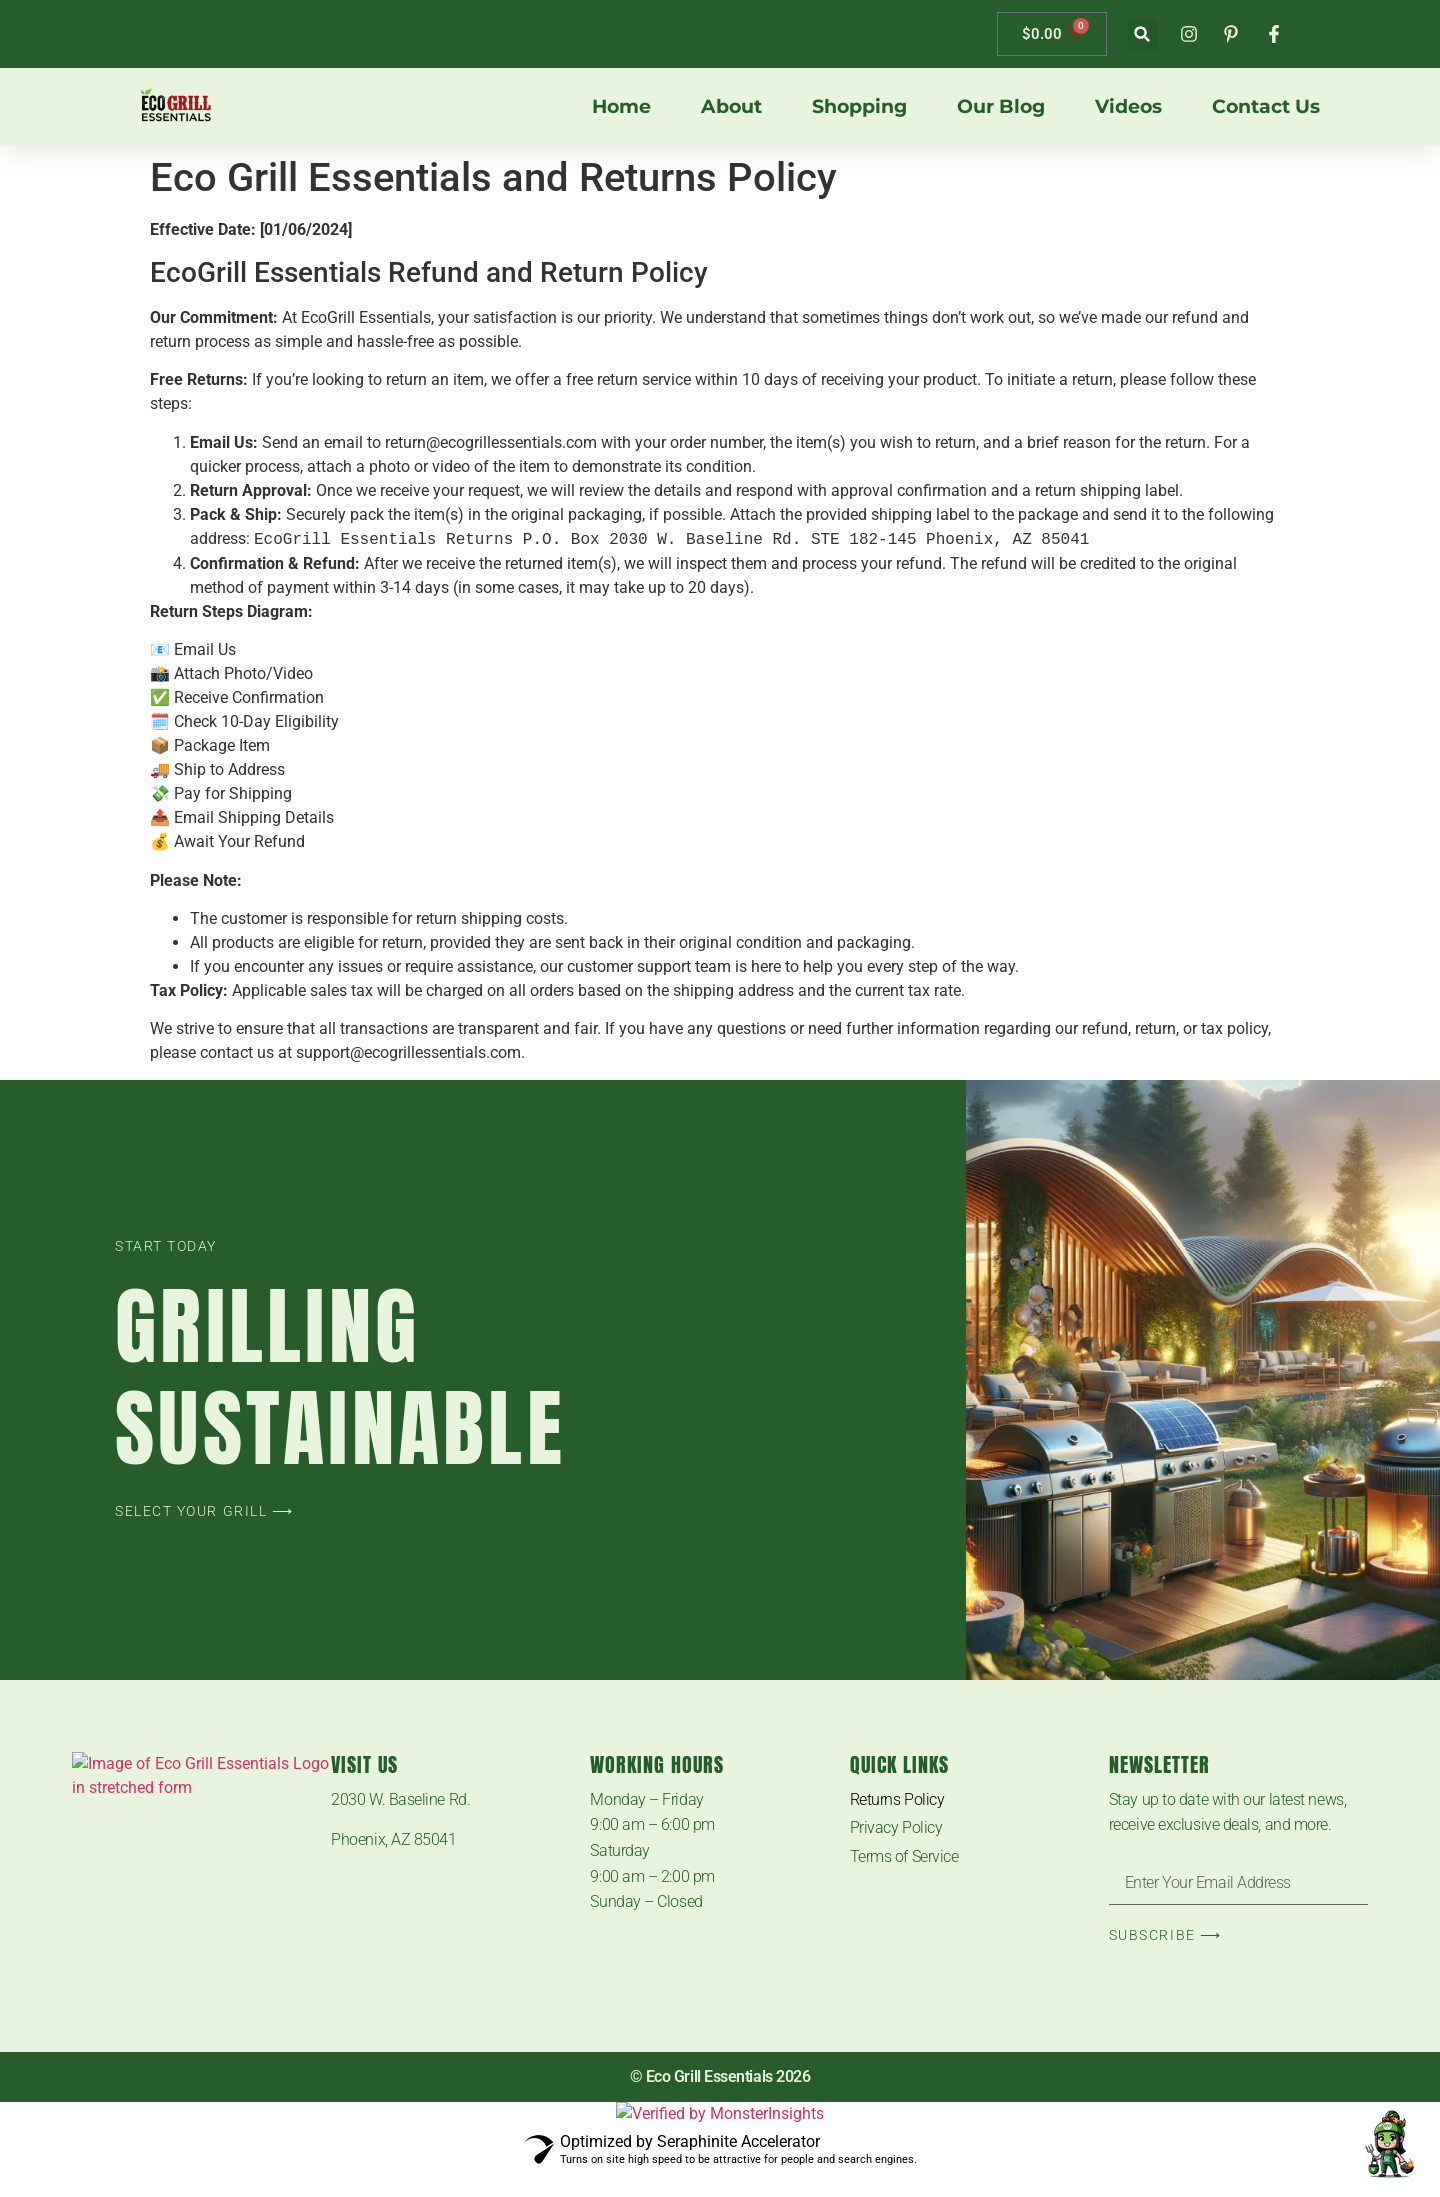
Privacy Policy (896, 1827)
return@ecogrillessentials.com (491, 442)
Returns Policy (897, 1799)
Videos (1128, 107)
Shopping (859, 107)
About (731, 107)
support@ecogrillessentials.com (408, 1052)
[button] (1142, 34)
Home (621, 107)
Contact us (1266, 107)
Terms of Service (904, 1856)
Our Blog (1001, 107)
